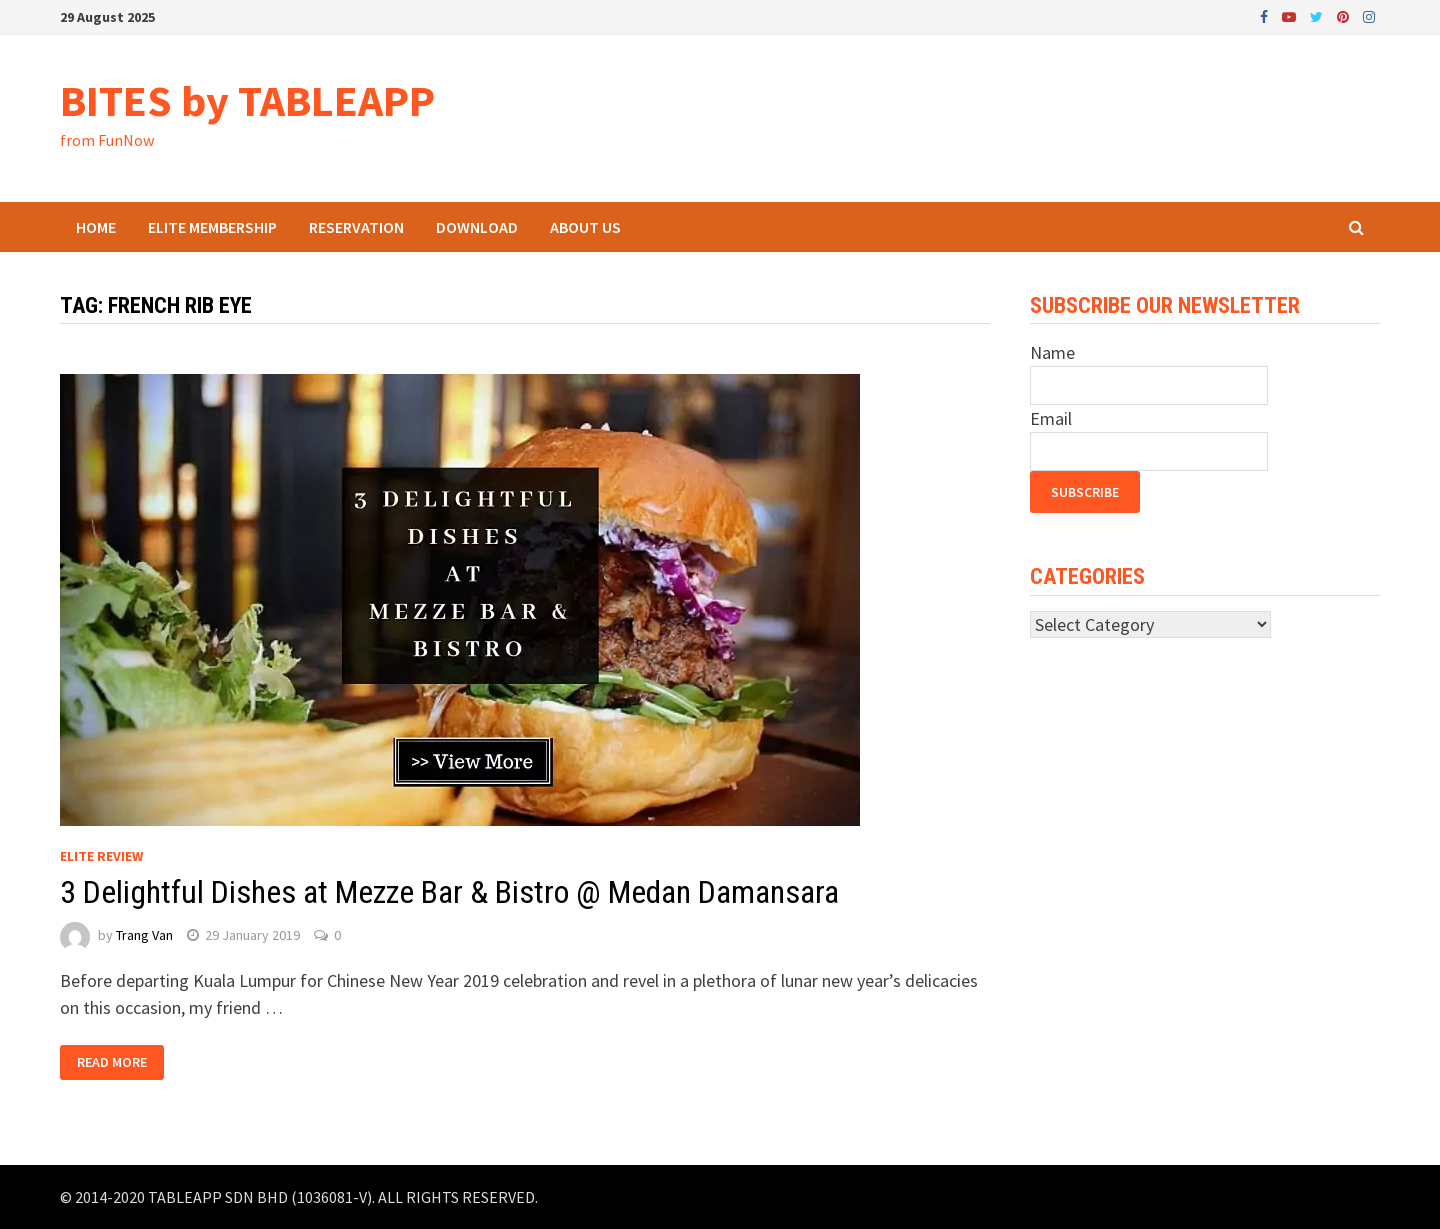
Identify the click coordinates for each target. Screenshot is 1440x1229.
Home (96, 227)
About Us (585, 227)
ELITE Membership (212, 227)
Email (1051, 418)
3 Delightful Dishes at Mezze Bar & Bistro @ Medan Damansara (449, 892)
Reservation (356, 227)
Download (477, 227)
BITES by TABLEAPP (247, 100)
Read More (112, 1063)
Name (1052, 352)
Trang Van (144, 935)
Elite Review (101, 856)
